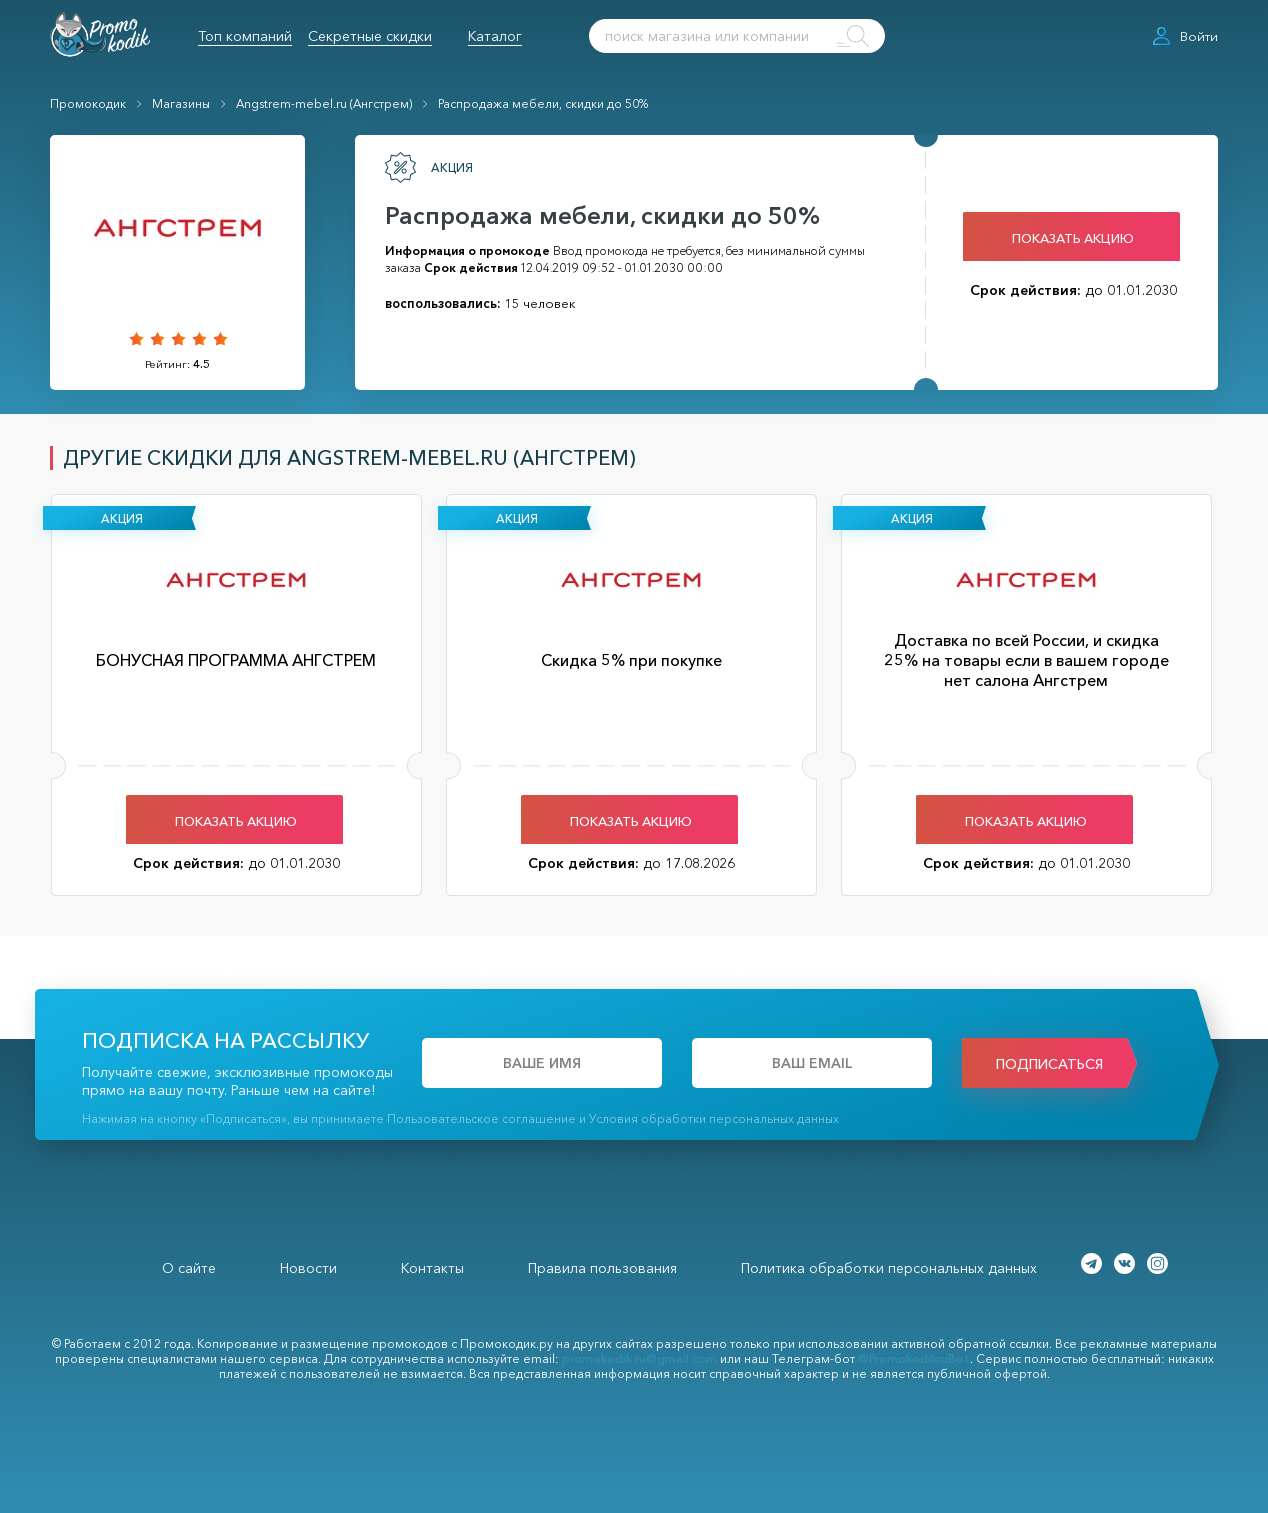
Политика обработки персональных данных (889, 1268)
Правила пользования (602, 1268)
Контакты (432, 1268)
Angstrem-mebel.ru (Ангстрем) (324, 103)
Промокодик (88, 103)
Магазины (181, 103)
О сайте (189, 1268)
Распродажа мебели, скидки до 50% (543, 103)
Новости (308, 1268)
